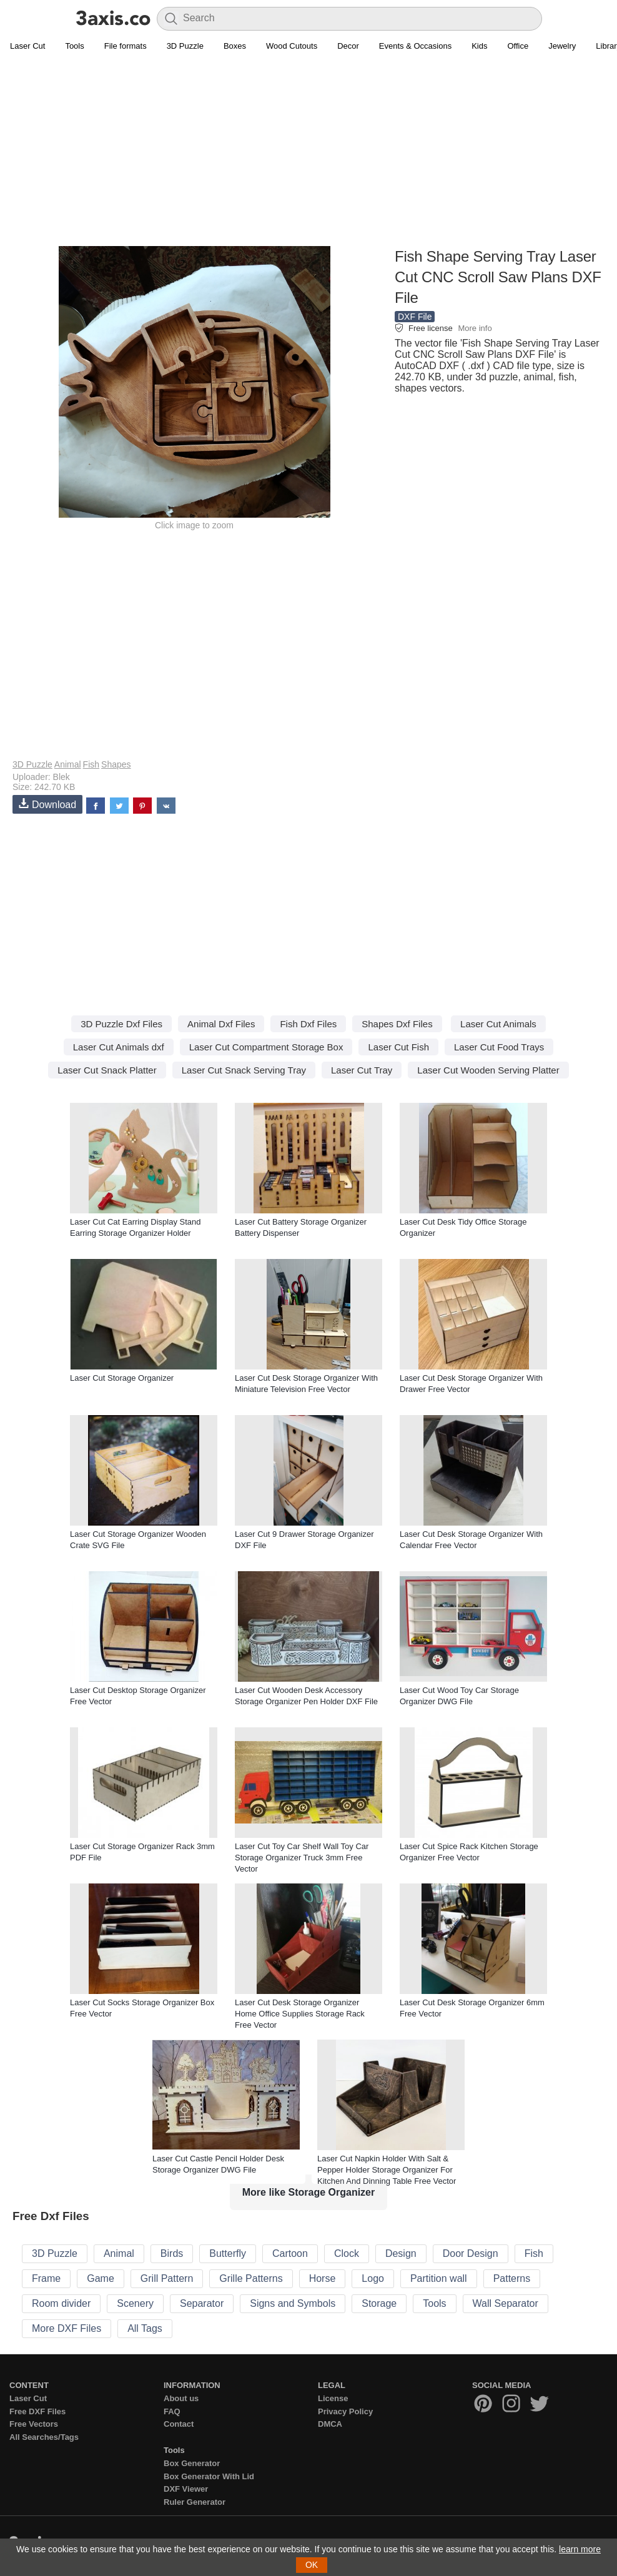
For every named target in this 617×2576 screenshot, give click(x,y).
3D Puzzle (185, 46)
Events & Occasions (415, 46)
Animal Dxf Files (221, 1024)
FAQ (172, 2411)
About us (181, 2398)
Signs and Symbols (292, 2303)
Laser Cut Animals (498, 1024)
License (333, 2398)
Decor (348, 46)
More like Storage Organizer (308, 2192)
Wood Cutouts (291, 46)
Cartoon (290, 2253)
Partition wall (438, 2278)
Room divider (61, 2303)
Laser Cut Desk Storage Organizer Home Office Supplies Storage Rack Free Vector (300, 2014)
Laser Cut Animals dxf (118, 1047)
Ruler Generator (194, 2502)
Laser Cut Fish (398, 1047)
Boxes (235, 46)
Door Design (470, 2253)
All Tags (144, 2328)
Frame (46, 2278)
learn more (580, 2549)
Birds (171, 2253)
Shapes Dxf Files (397, 1024)
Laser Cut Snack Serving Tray (244, 1070)
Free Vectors (33, 2424)
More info (474, 328)
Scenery (135, 2303)
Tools (74, 46)
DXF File (415, 317)
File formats (125, 46)
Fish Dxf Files (308, 1024)
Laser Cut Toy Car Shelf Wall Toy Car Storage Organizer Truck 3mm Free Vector (301, 1857)
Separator (202, 2303)
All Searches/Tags (44, 2437)
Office (517, 46)
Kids (479, 46)
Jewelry (562, 46)
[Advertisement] (308, 156)
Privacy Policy (345, 2411)
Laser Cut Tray (361, 1070)
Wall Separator (505, 2303)
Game (100, 2278)
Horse (322, 2278)
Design (401, 2253)
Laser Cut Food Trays (499, 1047)
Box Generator (192, 2463)
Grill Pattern (167, 2278)
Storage (379, 2303)
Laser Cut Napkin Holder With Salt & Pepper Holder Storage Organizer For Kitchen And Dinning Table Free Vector (386, 2170)
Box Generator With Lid (209, 2476)
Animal (67, 764)
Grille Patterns (250, 2278)
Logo (373, 2278)
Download (47, 804)
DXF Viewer (186, 2489)
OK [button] (311, 2565)
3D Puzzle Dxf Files (121, 1024)
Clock (346, 2253)
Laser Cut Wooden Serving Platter (488, 1070)
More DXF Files (66, 2328)
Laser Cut (27, 46)
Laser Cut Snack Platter (106, 1070)
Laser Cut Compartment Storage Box (266, 1047)
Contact (179, 2424)
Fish (91, 764)
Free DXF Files (37, 2411)
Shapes (116, 764)
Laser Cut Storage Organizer (122, 1378)
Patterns (512, 2278)
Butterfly (227, 2253)
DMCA (330, 2424)
